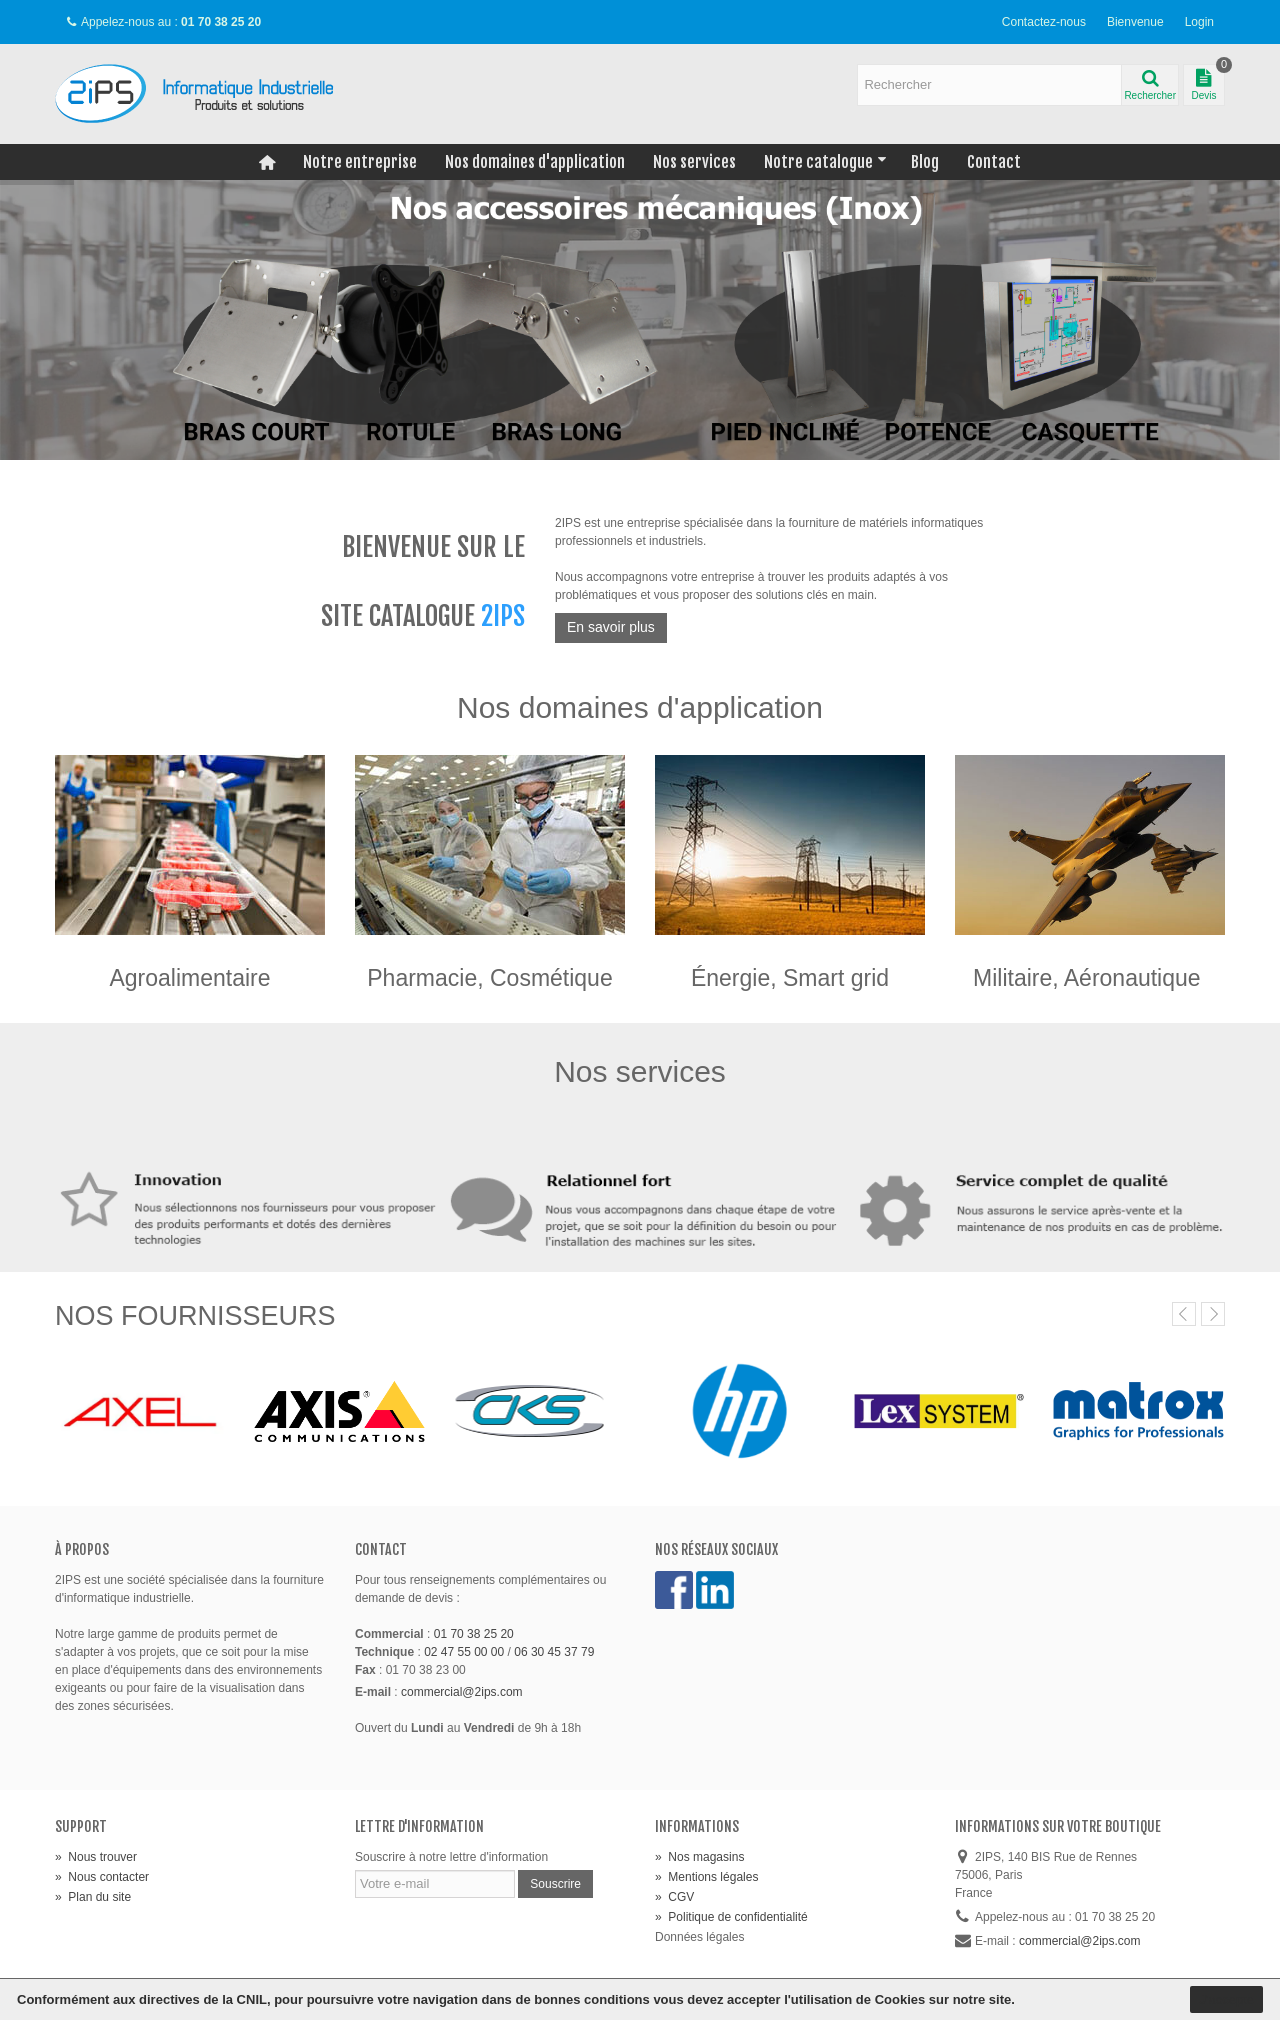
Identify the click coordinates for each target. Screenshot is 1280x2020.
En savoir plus (611, 627)
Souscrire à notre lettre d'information (451, 1857)
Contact (994, 162)
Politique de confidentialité (731, 1917)
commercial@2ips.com (462, 1692)
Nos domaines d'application (535, 162)
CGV (674, 1897)
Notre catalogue (825, 162)
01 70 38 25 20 (474, 1634)
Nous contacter (102, 1877)
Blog (925, 162)
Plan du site (93, 1897)
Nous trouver (96, 1857)
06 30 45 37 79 (554, 1652)
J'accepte (1226, 1999)
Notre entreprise (360, 162)
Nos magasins (699, 1857)
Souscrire (555, 1884)
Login (1199, 22)
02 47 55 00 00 (464, 1652)
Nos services (694, 162)
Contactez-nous (1044, 22)
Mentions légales (706, 1877)
